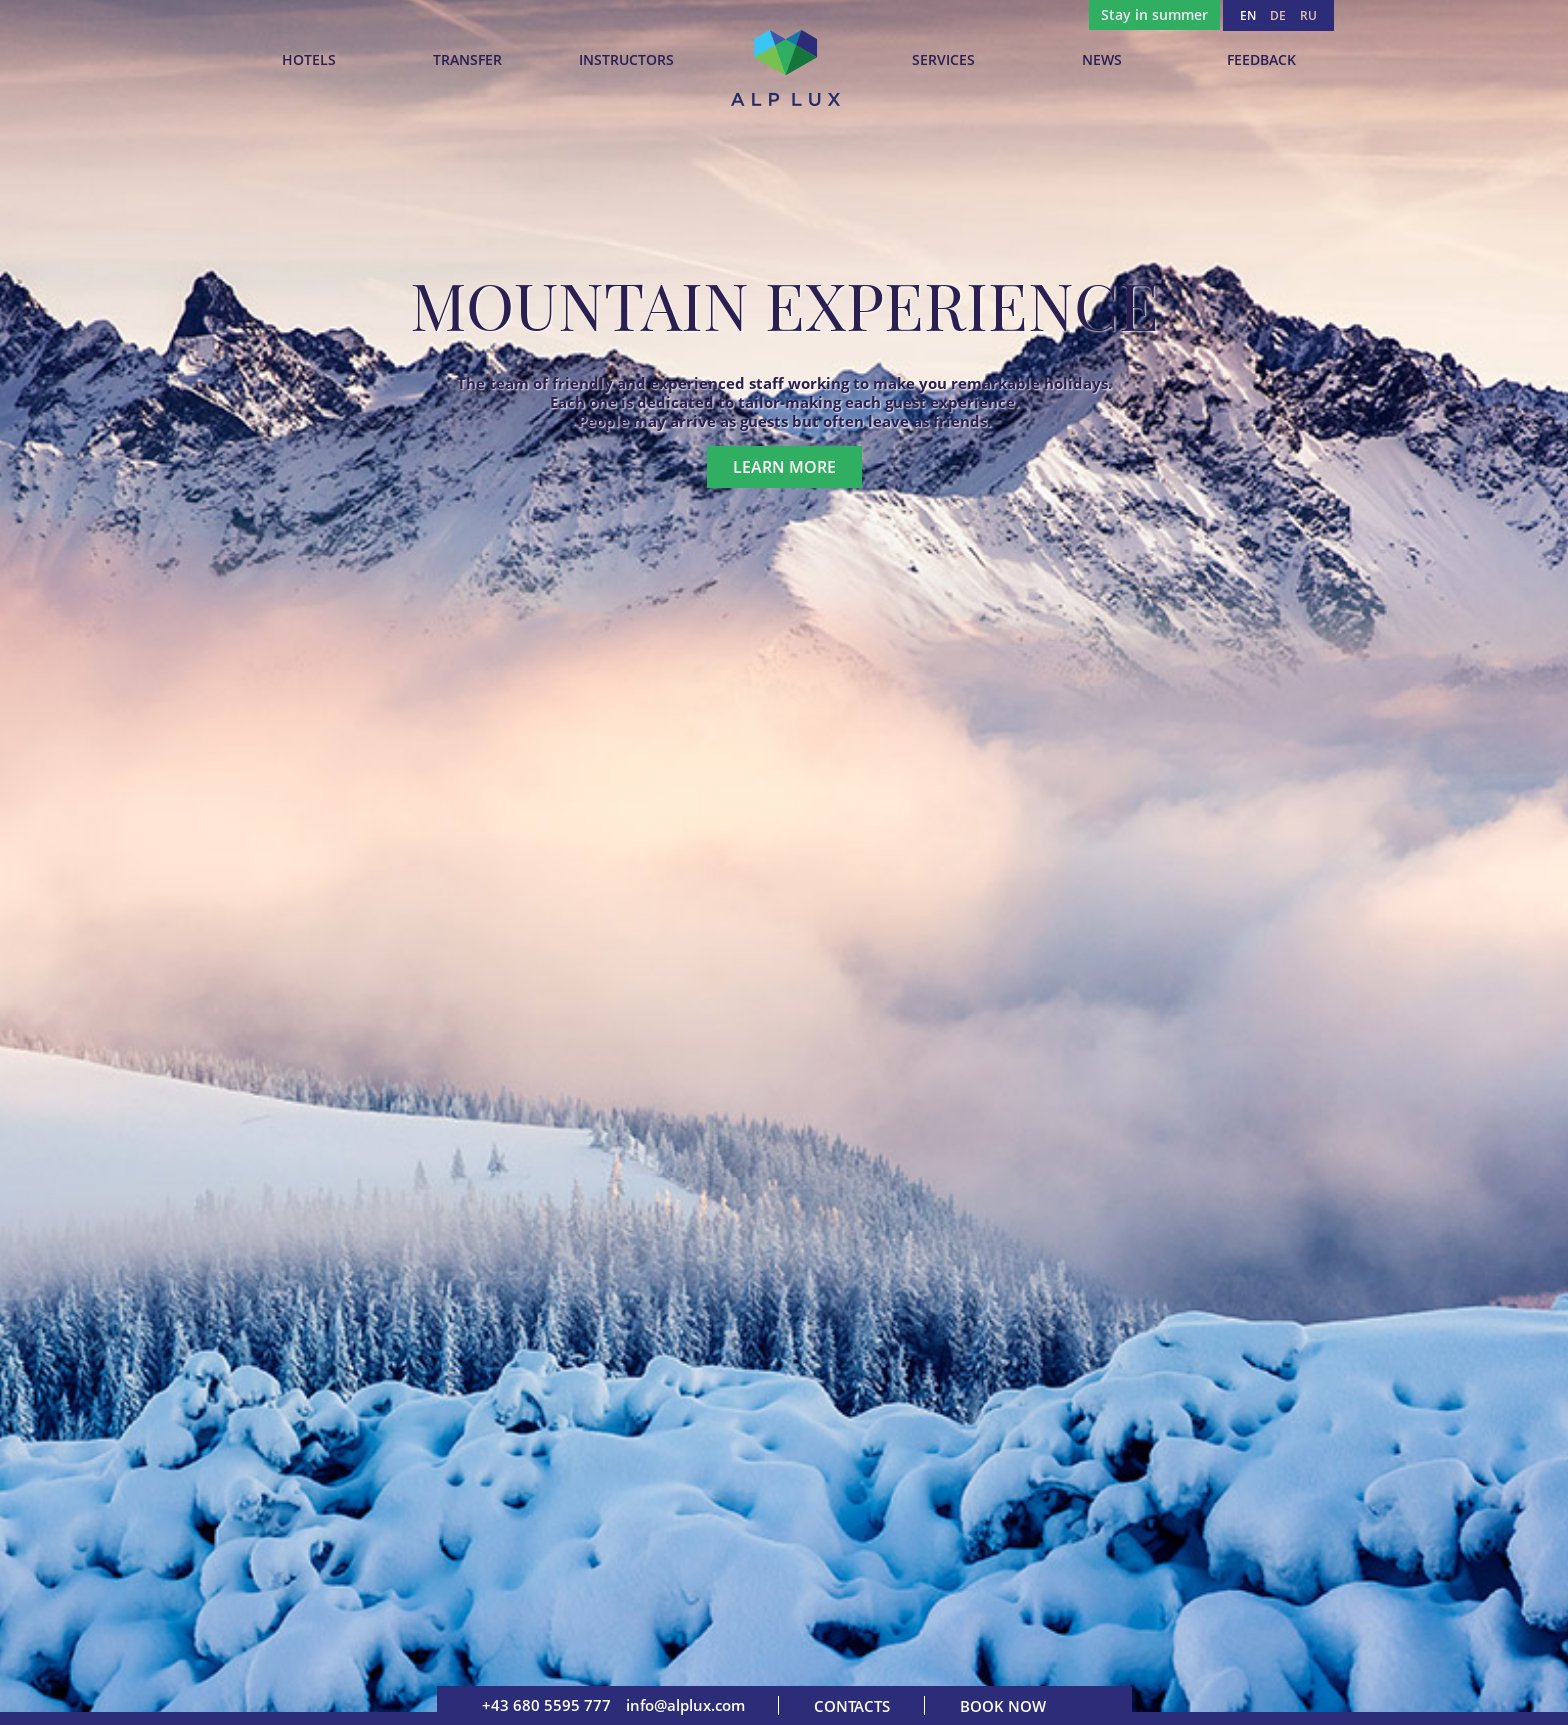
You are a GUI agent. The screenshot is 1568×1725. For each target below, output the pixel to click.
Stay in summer (1154, 14)
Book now (1003, 1706)
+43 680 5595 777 (546, 1705)
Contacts (852, 1706)
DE (1278, 15)
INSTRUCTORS (626, 59)
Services (943, 59)
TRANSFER (467, 59)
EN (1248, 15)
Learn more (784, 467)
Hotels (309, 59)
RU (1308, 15)
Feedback (1261, 59)
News (1102, 59)
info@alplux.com (685, 1705)
